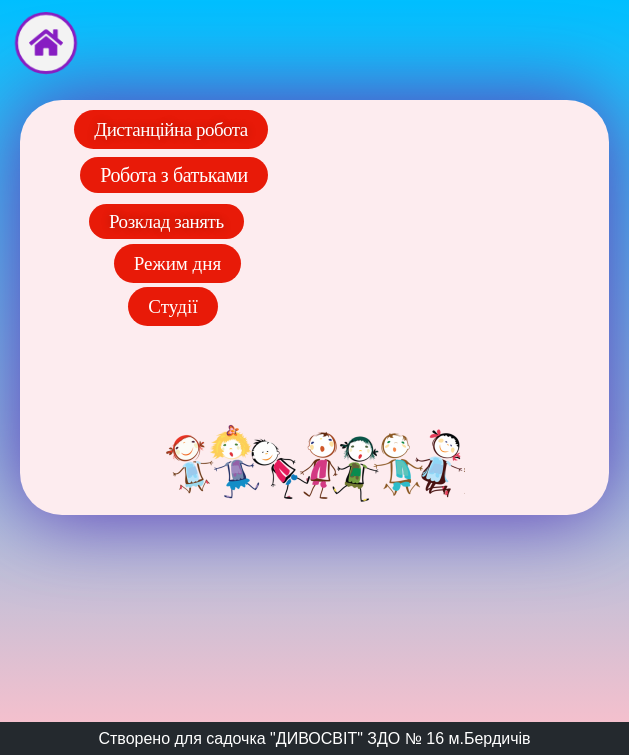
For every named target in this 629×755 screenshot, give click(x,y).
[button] (173, 306)
